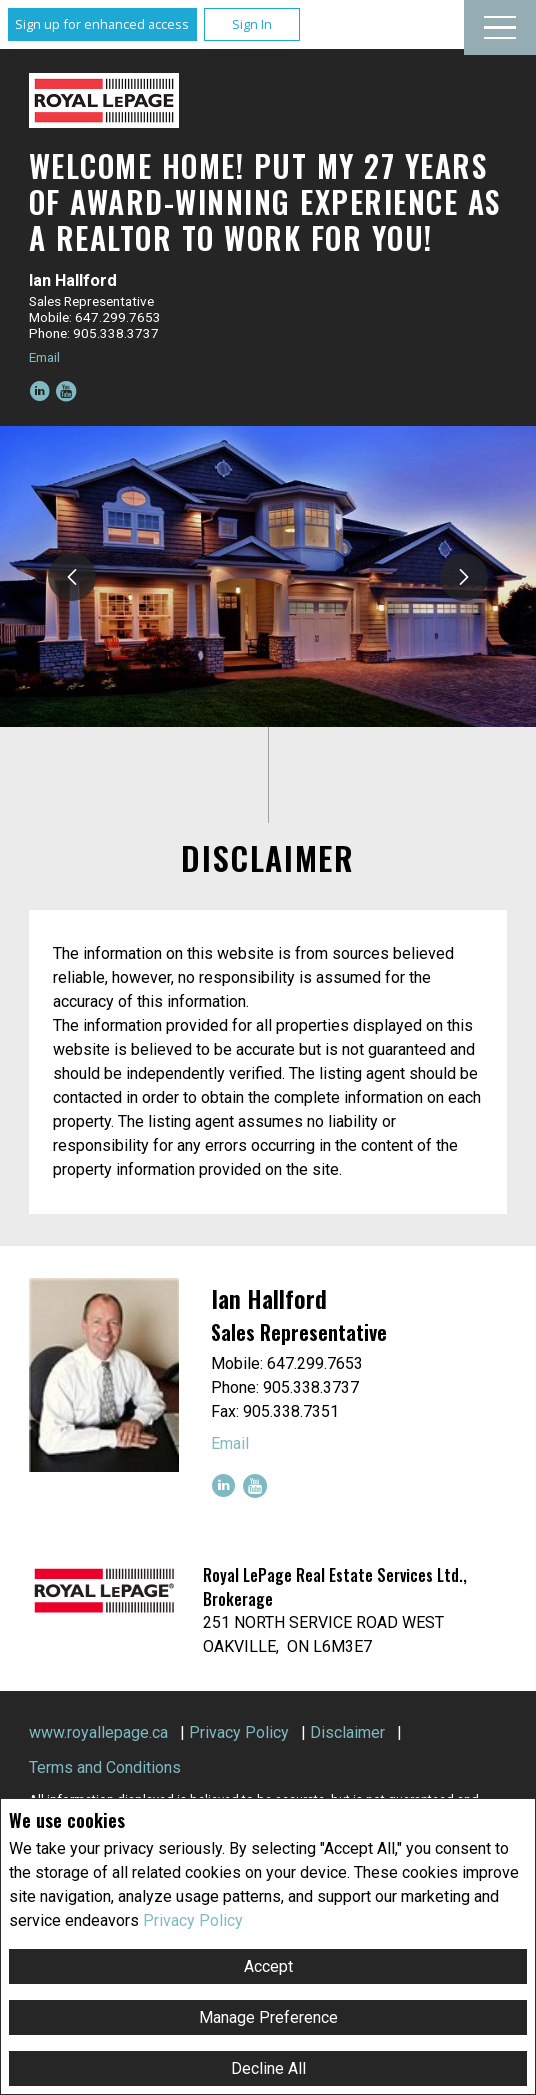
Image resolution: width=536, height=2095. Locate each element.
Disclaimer (347, 1732)
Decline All (268, 2068)
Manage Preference (268, 2017)
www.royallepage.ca (98, 1732)
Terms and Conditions (105, 1767)
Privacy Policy (193, 1920)
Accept (268, 1966)
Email (44, 357)
